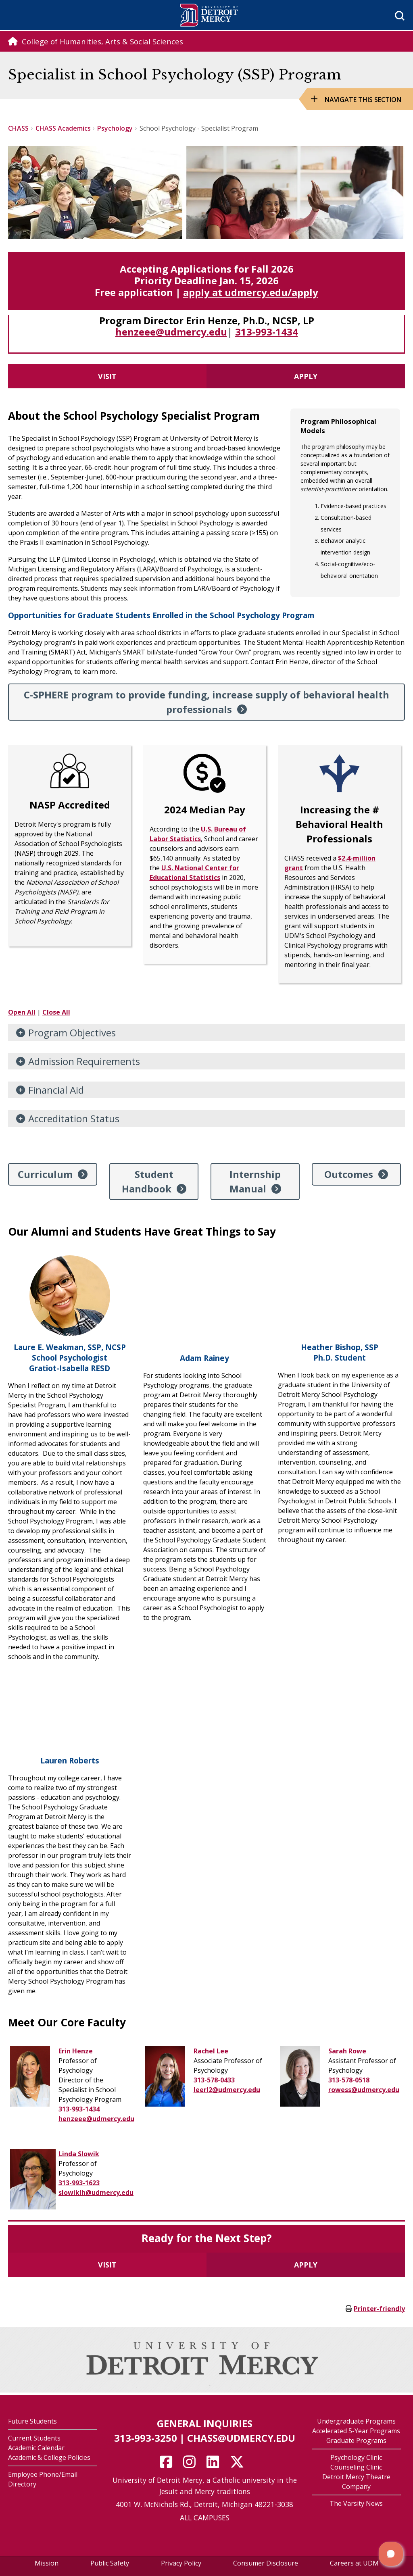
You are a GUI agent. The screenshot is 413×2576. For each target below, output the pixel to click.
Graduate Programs (356, 2440)
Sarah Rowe (347, 2051)
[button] (391, 2554)
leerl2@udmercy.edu (227, 2089)
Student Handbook (147, 1181)
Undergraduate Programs (356, 2421)
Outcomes (348, 1174)
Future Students (32, 2421)
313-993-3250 (145, 2438)
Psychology (115, 128)
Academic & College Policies (49, 2457)
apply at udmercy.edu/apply (250, 292)
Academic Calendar (36, 2447)
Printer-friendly (379, 2308)
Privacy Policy (181, 2563)
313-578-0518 (348, 2080)
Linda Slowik (78, 2153)
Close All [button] (56, 1012)
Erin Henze (75, 2051)
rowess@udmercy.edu (363, 2089)
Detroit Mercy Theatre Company (356, 2481)
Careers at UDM (354, 2563)
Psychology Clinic (356, 2457)
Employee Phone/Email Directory (42, 2479)
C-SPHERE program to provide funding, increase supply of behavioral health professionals (206, 702)
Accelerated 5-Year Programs (356, 2430)
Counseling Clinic (356, 2467)
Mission (46, 2563)
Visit (107, 376)
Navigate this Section (363, 99)
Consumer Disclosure (265, 2563)
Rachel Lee (211, 2051)
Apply (305, 376)
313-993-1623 (79, 2182)
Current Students (34, 2438)
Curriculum (45, 1174)
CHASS (18, 128)
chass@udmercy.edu (241, 2438)
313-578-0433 (214, 2080)
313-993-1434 (266, 331)
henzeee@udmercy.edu (171, 331)
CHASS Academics (63, 128)
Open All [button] (21, 1012)
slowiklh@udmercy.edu (95, 2192)
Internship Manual (255, 1181)
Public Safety (109, 2563)
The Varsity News (356, 2503)
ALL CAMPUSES (204, 2517)
